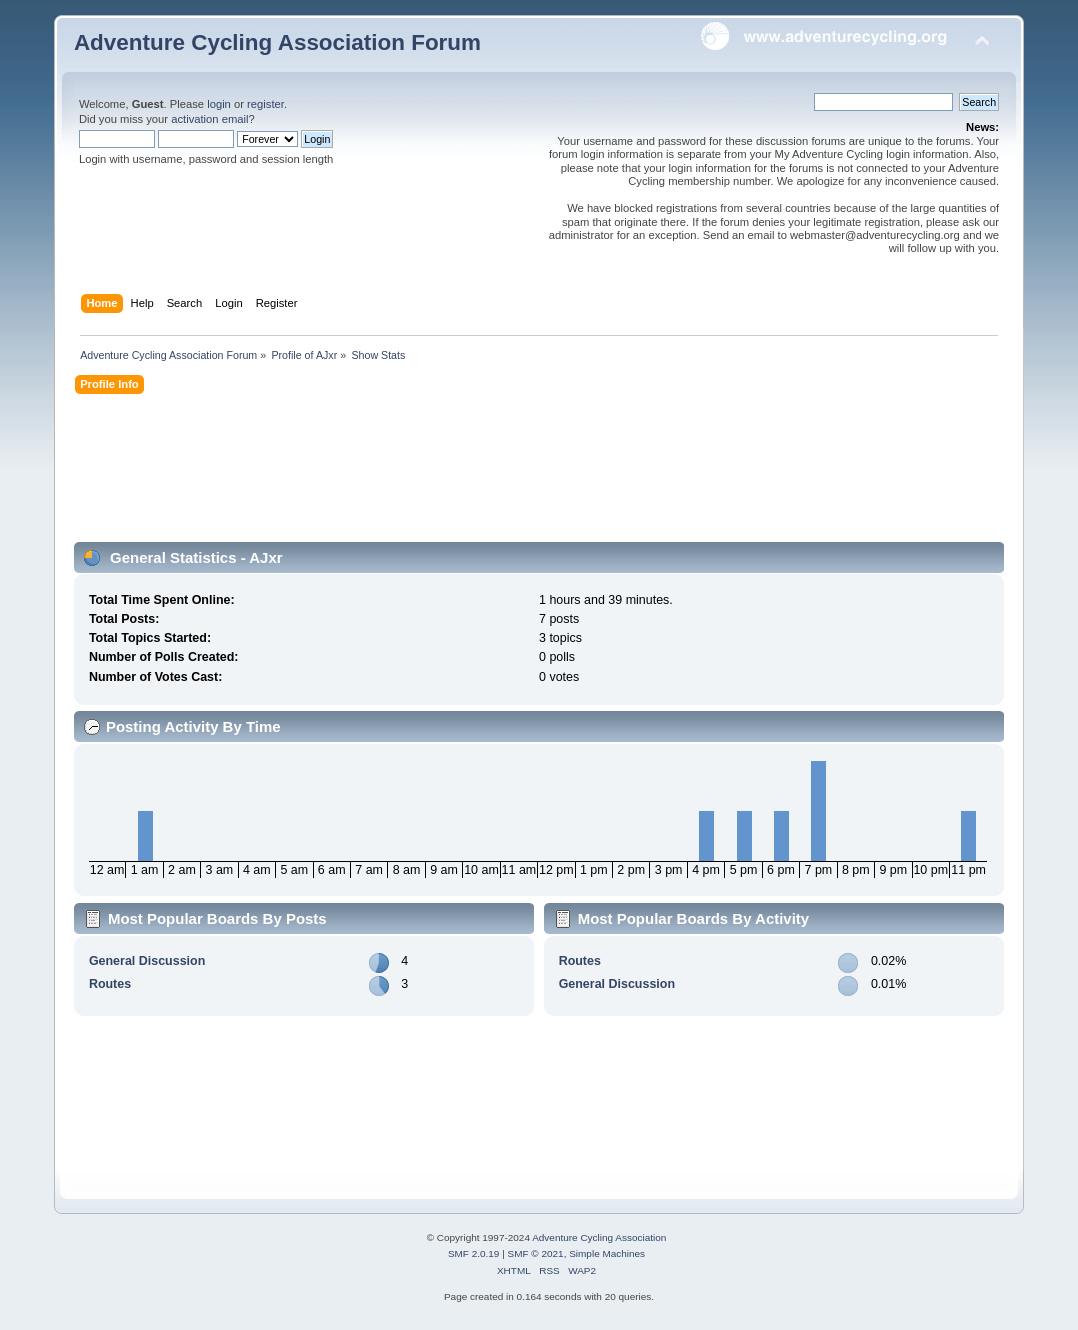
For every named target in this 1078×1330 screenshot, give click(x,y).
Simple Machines (607, 1253)
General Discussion (147, 961)
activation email (209, 119)
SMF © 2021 (536, 1253)
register (265, 104)
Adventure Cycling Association (599, 1237)
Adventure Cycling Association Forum (277, 42)
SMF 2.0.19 (474, 1253)
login (219, 104)
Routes (110, 984)
